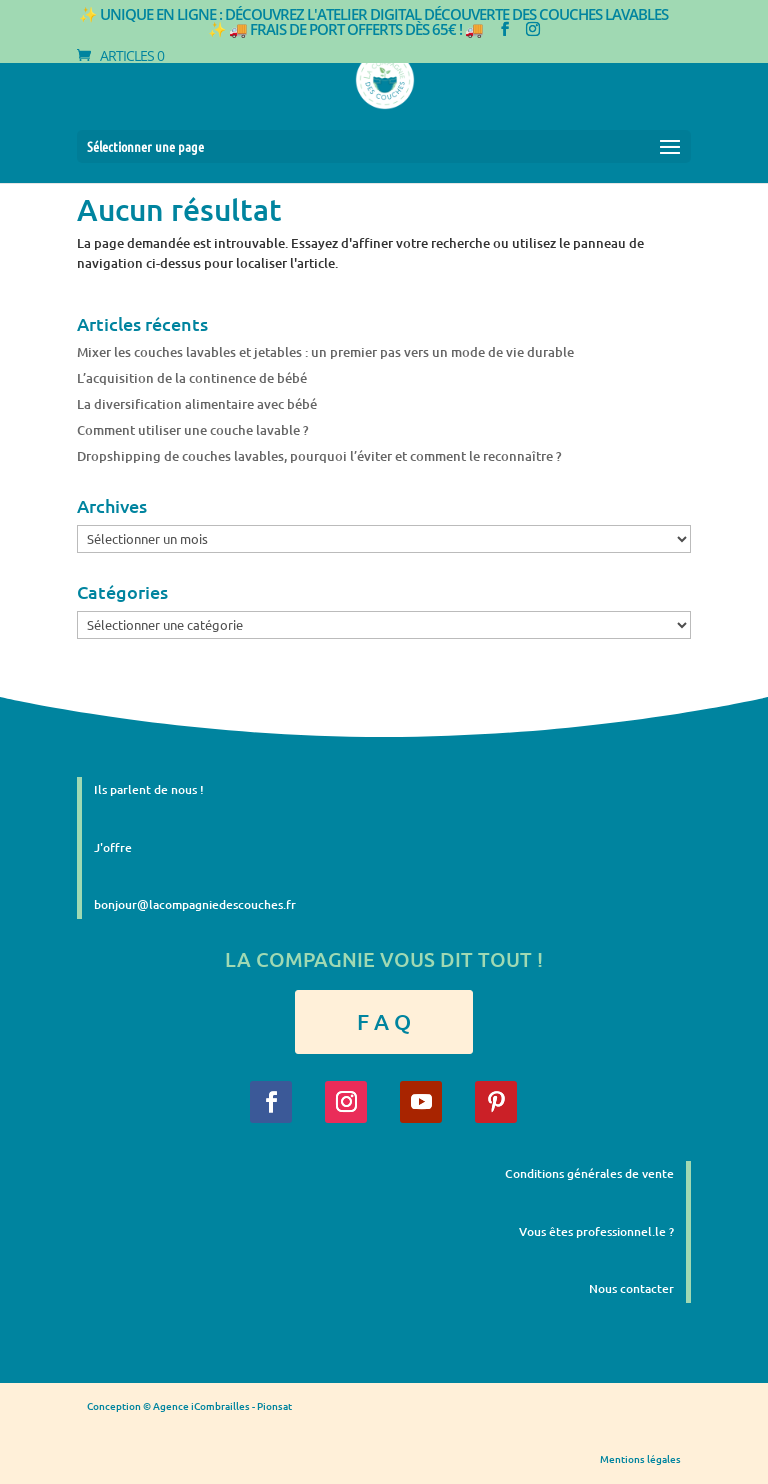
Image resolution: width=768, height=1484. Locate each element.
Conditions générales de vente (589, 1173)
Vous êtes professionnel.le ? (596, 1231)
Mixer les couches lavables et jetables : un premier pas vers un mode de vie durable (325, 352)
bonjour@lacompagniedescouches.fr (195, 904)
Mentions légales (640, 1458)
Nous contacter (631, 1288)
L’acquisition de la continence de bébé (192, 378)
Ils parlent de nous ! (149, 789)
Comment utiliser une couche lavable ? (193, 430)
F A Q (384, 1021)
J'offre (113, 847)
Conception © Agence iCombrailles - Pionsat (189, 1405)
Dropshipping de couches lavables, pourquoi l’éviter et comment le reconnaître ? (319, 456)
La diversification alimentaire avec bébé (197, 404)
